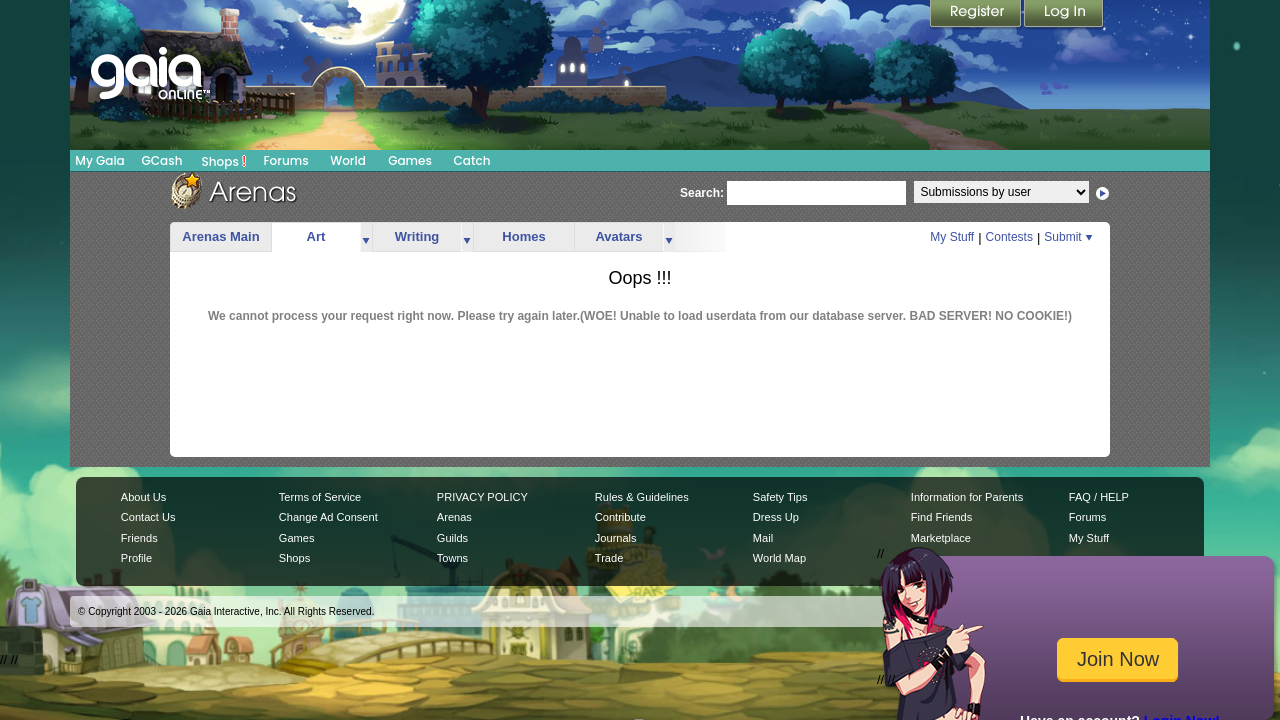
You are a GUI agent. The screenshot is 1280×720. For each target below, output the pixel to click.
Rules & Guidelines (642, 497)
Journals (616, 538)
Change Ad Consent (328, 517)
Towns (452, 558)
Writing (417, 236)
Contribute (620, 517)
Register (977, 15)
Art (316, 236)
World (348, 160)
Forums (285, 160)
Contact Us (148, 517)
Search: (702, 193)
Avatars (618, 236)
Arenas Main (220, 236)
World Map (779, 558)
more (366, 237)
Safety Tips (780, 497)
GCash (162, 160)
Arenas (454, 517)
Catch (472, 160)
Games (410, 160)
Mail (763, 538)
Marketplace (941, 538)
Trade (609, 558)
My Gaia (99, 160)
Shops (224, 161)
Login (1064, 15)
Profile (136, 558)
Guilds (452, 538)
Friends (139, 538)
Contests (1009, 237)
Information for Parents (967, 497)
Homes (523, 236)
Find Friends (941, 517)
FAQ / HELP (1099, 497)
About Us (143, 497)
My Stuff (952, 237)
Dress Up (776, 517)
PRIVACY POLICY (482, 497)
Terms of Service (320, 497)
